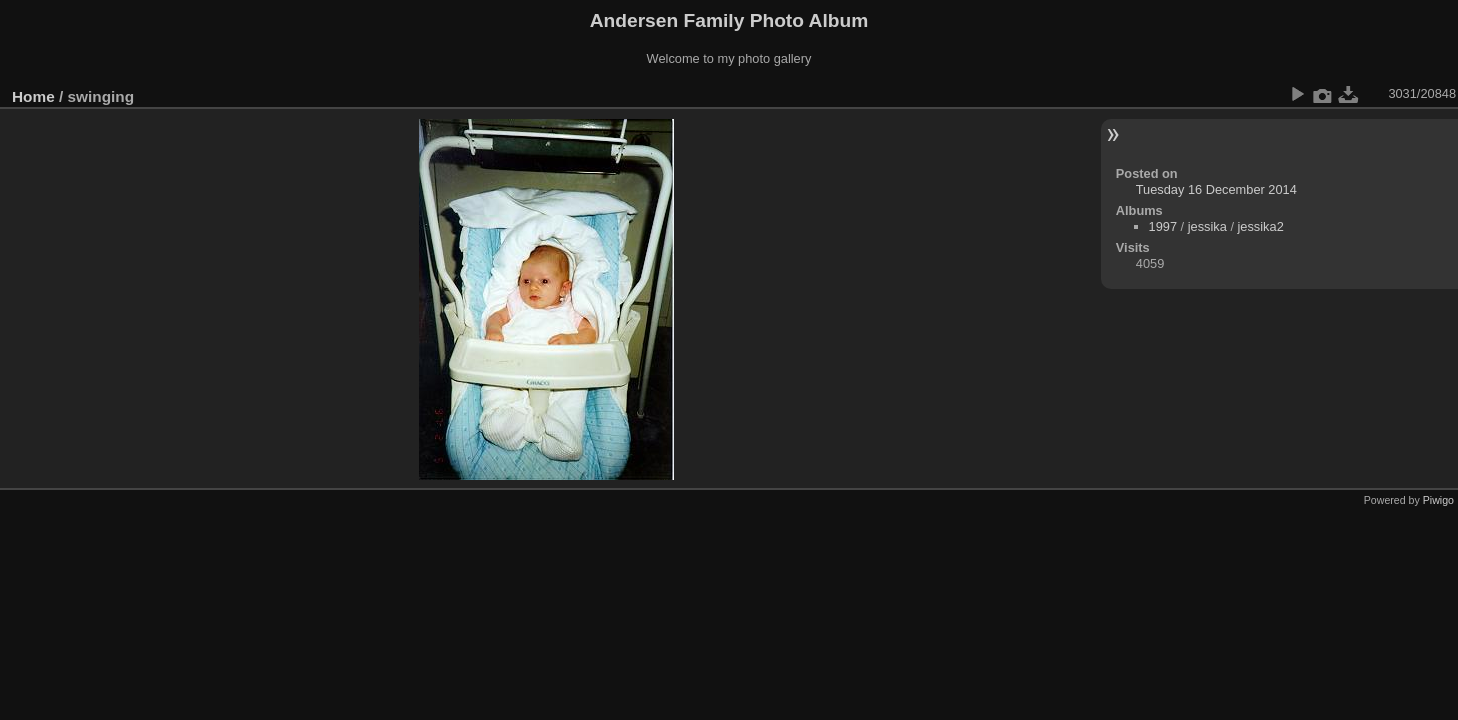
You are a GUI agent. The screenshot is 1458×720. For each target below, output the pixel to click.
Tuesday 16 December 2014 (1216, 189)
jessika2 (1261, 226)
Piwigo (1438, 500)
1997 (1163, 226)
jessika (1207, 226)
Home (33, 96)
